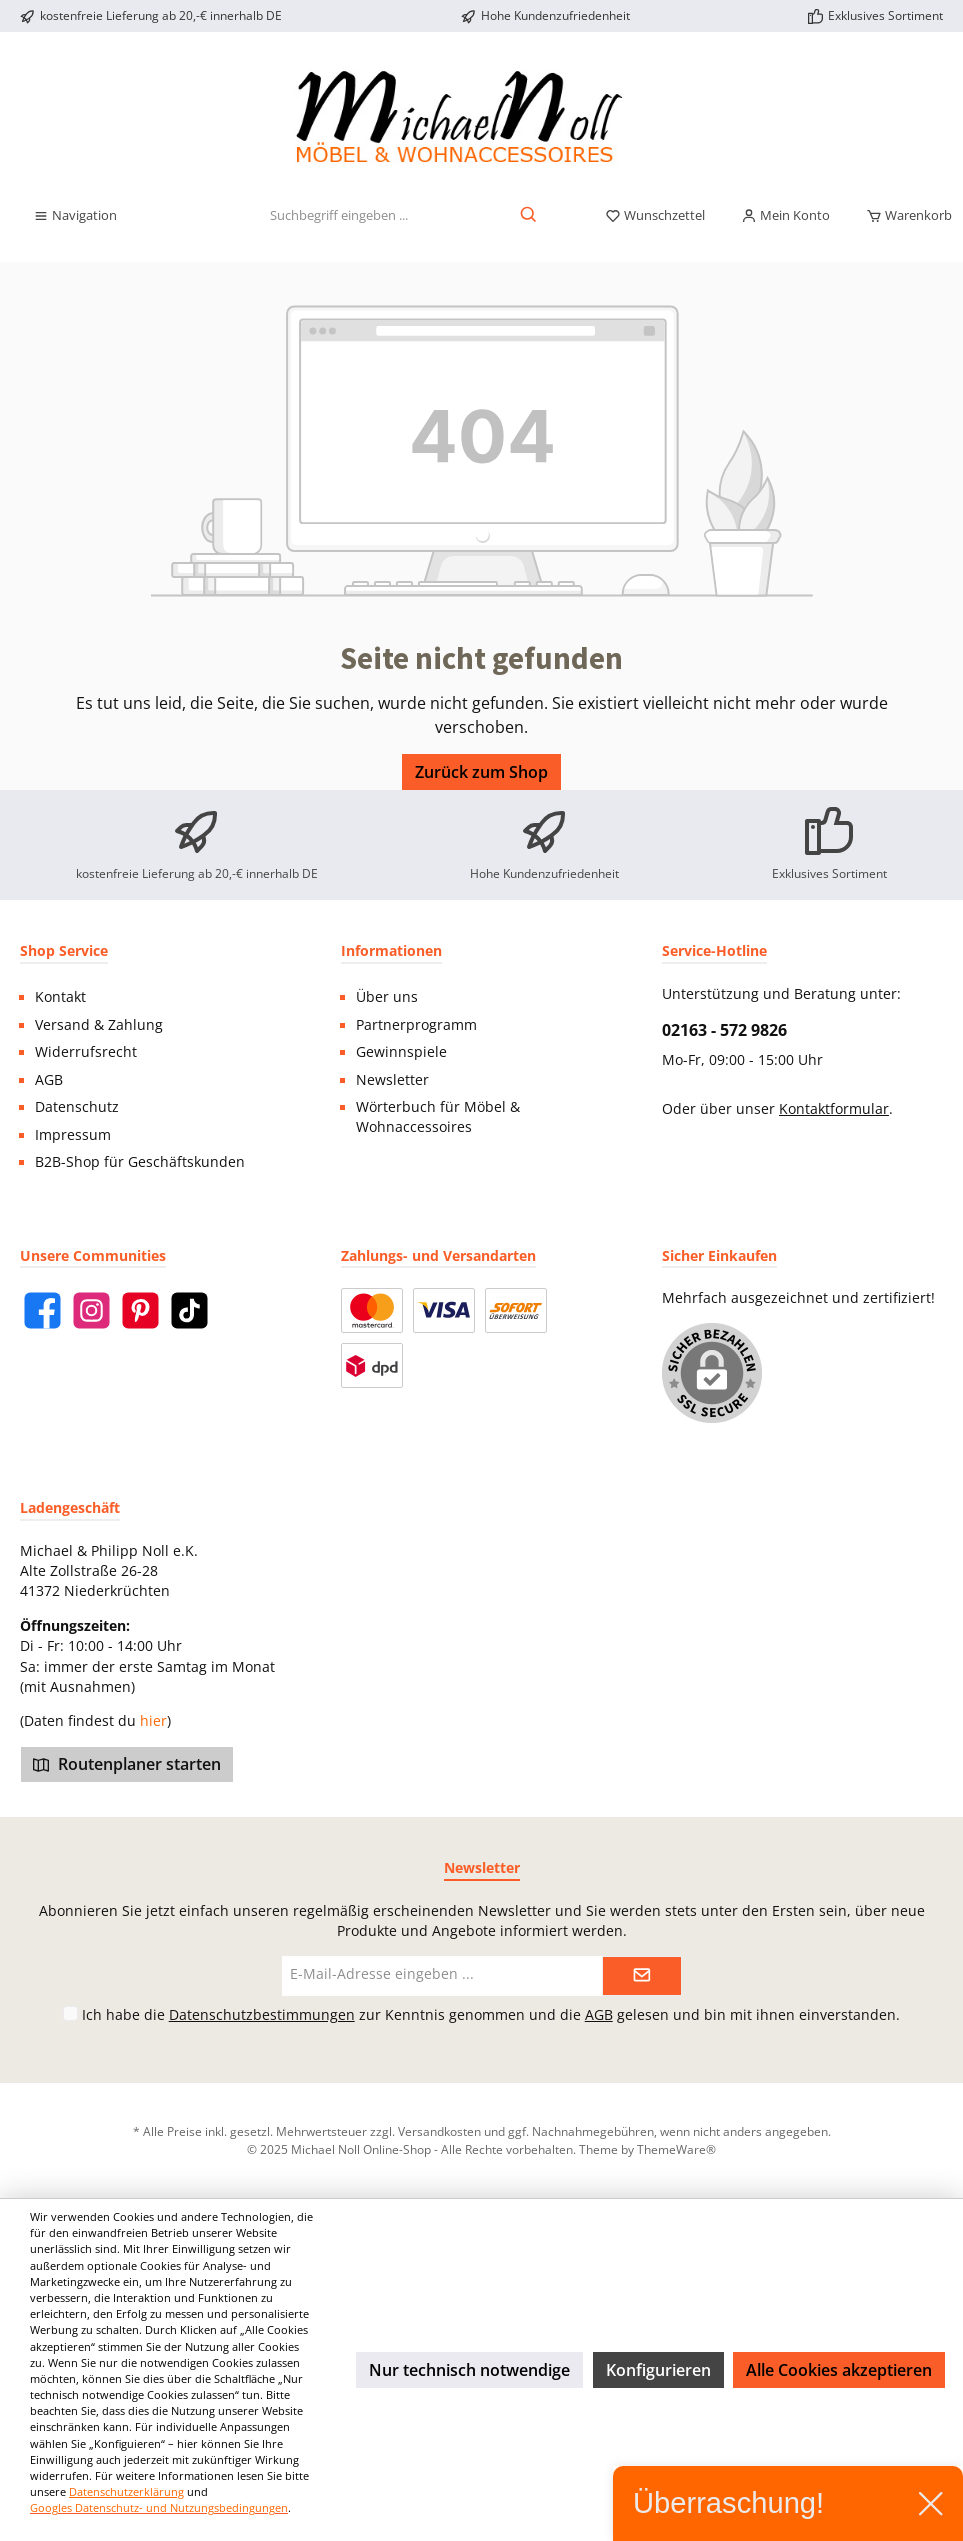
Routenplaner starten (127, 1764)
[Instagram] (91, 1310)
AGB (49, 1080)
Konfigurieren (658, 2370)
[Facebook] (42, 1310)
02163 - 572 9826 (724, 1030)
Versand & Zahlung (99, 1025)
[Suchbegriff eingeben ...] (339, 216)
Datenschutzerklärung (126, 2491)
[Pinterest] (140, 1310)
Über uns (387, 997)
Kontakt (60, 997)
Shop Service (64, 950)
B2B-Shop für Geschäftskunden (140, 1162)
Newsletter (392, 1080)
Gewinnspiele (401, 1052)
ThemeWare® (676, 2149)
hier (153, 1721)
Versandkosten (439, 2131)
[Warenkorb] (903, 216)
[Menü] (75, 216)
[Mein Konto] (785, 216)
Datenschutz (77, 1107)
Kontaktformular (834, 1109)
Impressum (73, 1135)
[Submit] (642, 1976)
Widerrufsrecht (86, 1052)
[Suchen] (529, 216)
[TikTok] (189, 1310)
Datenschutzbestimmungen (262, 2014)
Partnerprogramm (416, 1025)
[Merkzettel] (655, 216)
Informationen (391, 950)
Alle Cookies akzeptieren (839, 2370)
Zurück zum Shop (481, 772)
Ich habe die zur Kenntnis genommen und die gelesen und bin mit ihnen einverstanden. (491, 2014)
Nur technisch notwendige (469, 2370)
